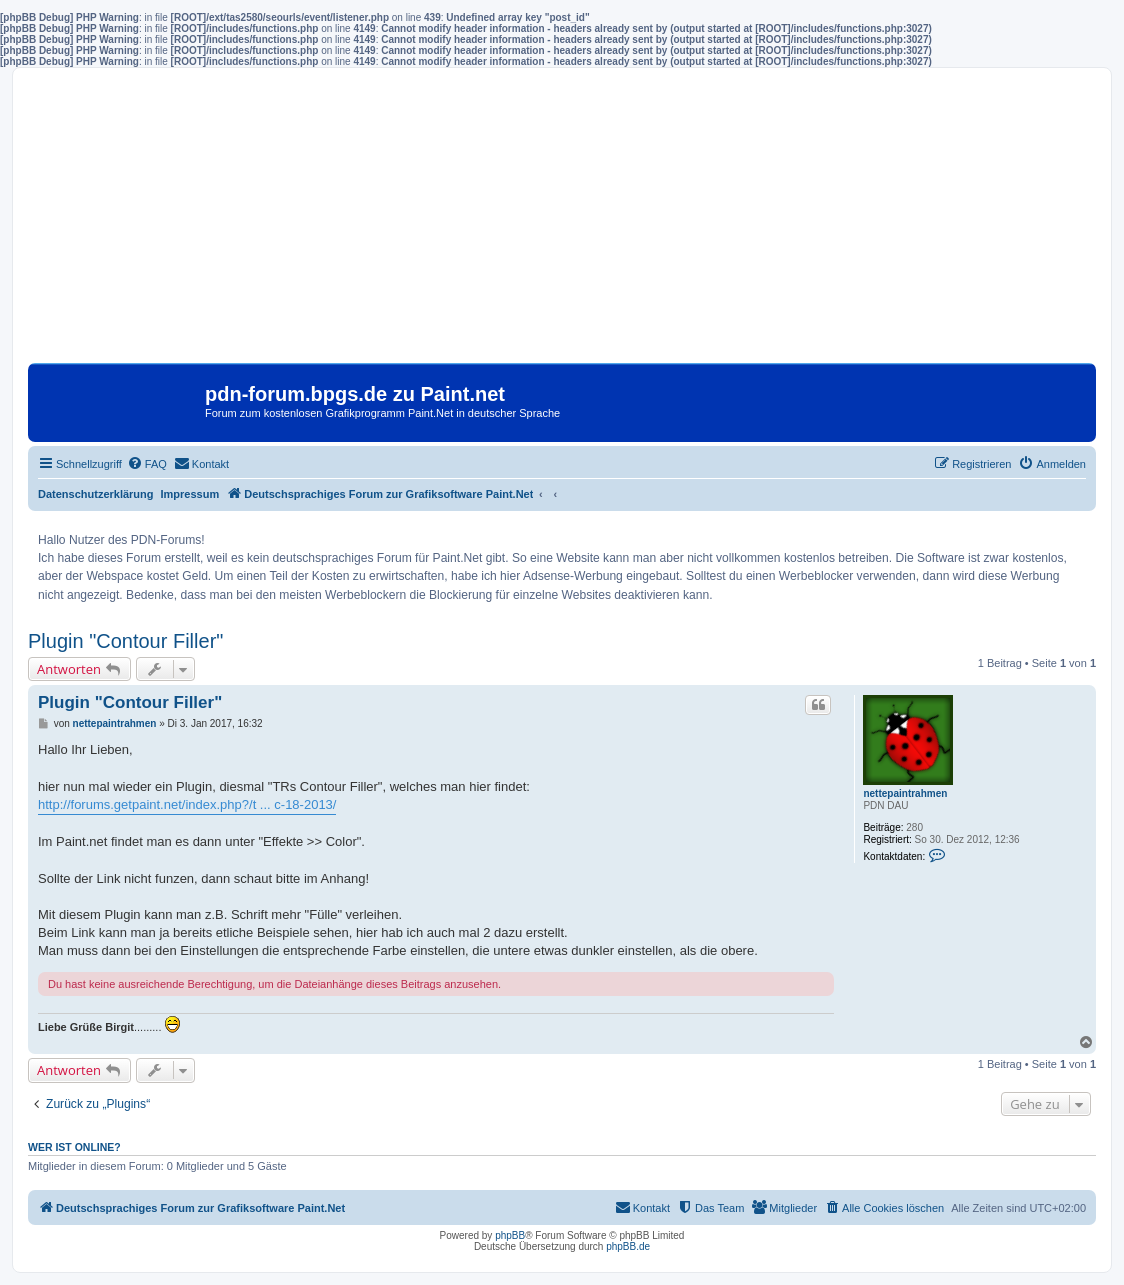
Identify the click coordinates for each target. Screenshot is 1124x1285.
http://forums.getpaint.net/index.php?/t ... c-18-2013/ (187, 804)
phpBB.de (628, 1246)
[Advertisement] (562, 223)
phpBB (510, 1235)
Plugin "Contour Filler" (125, 641)
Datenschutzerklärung (96, 494)
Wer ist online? (74, 1147)
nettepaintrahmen (905, 793)
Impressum (190, 494)
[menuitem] (147, 464)
